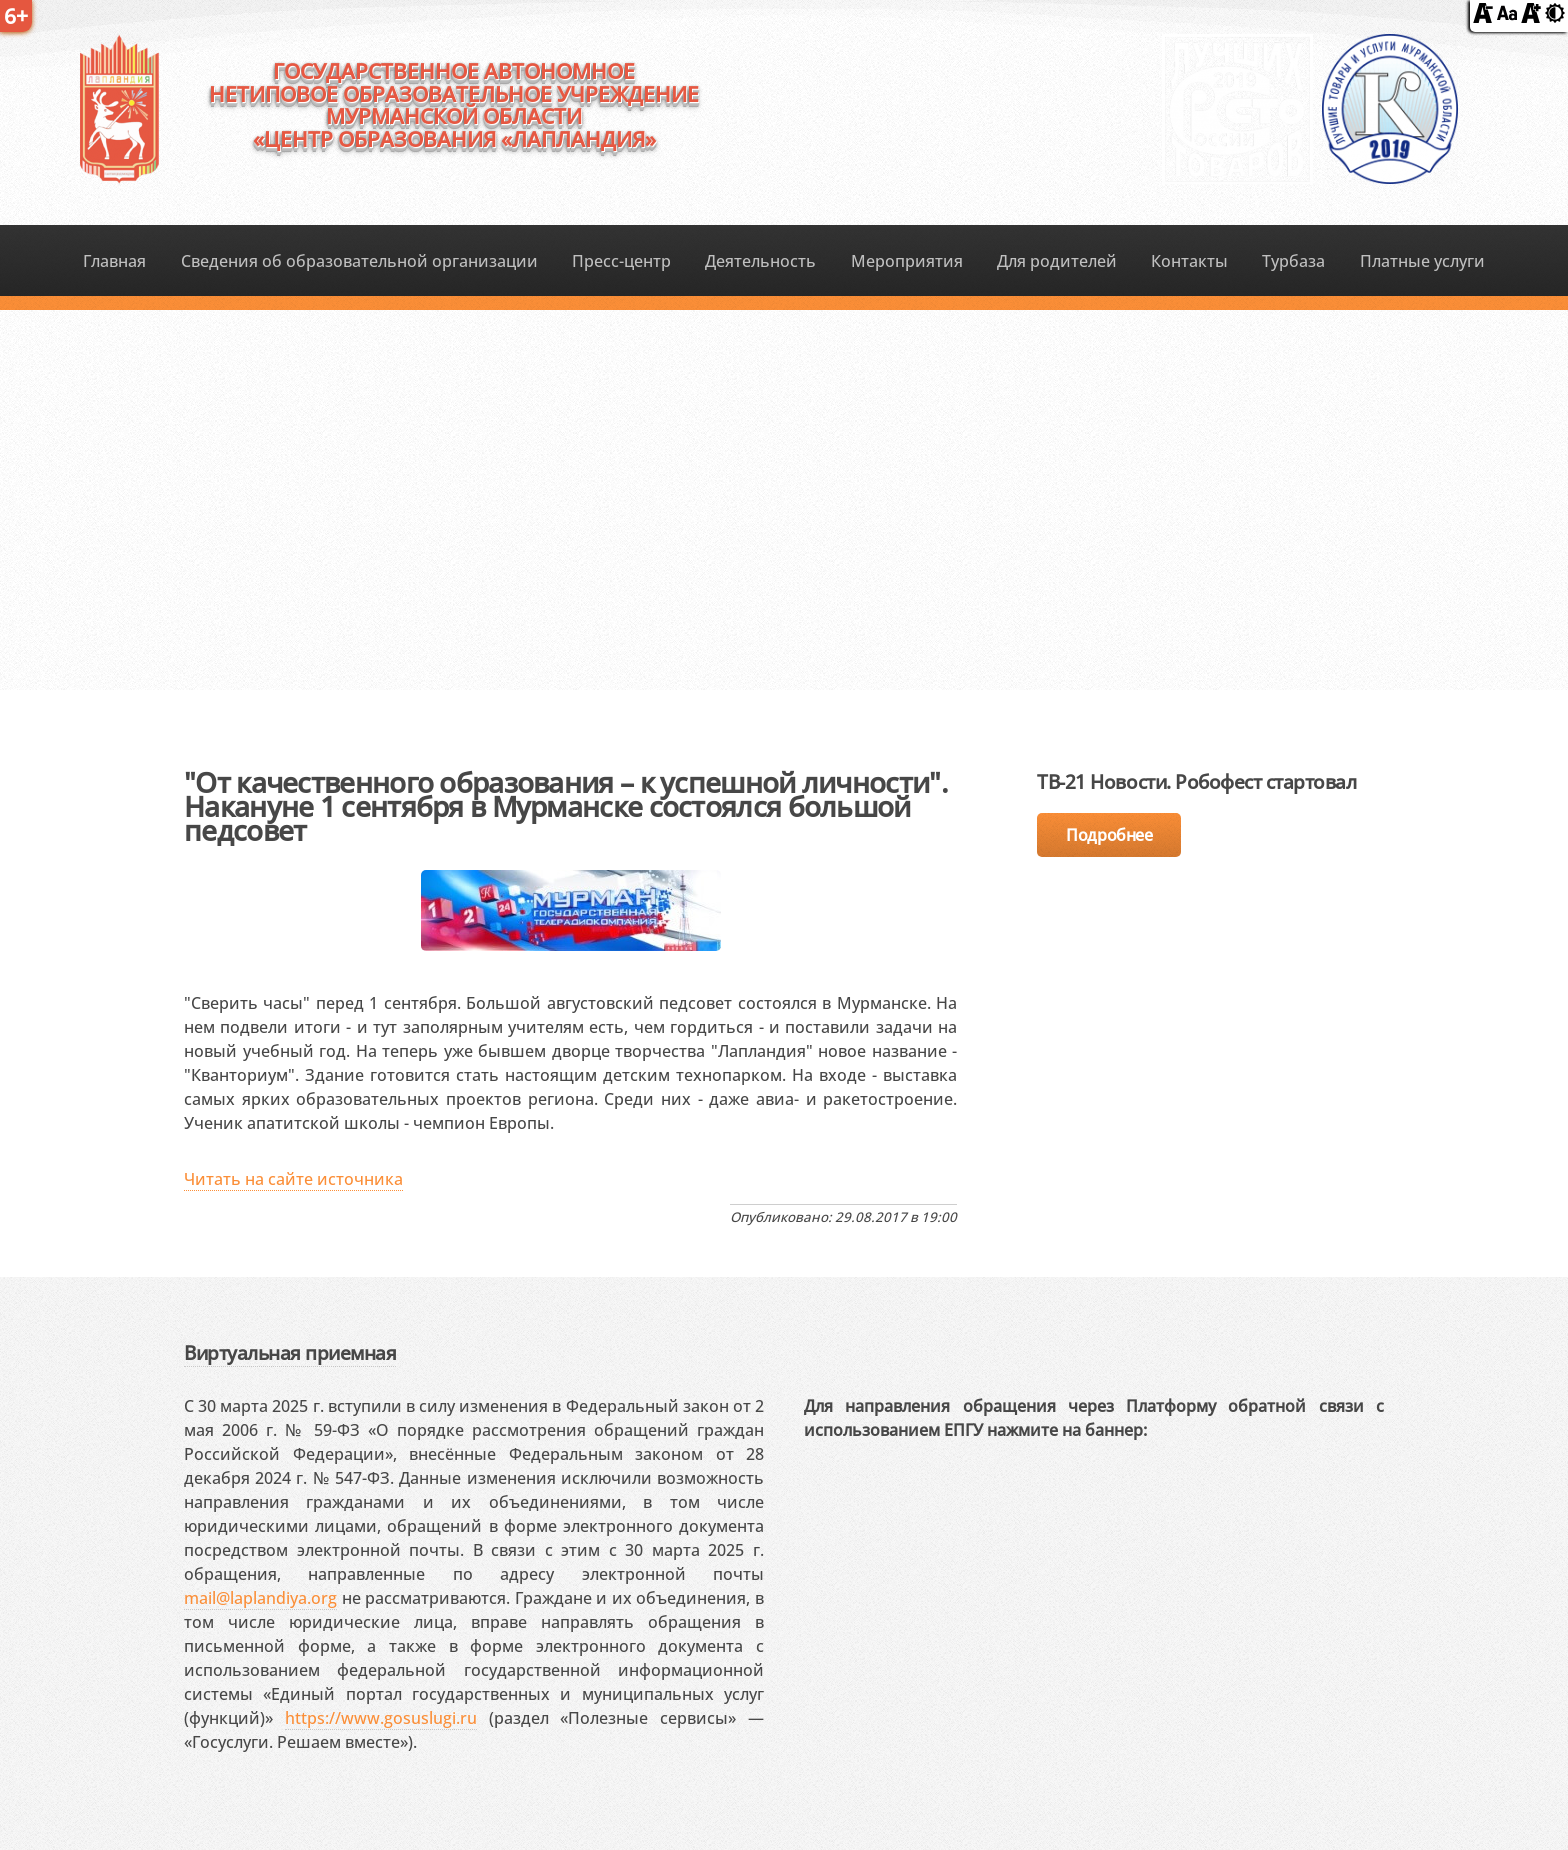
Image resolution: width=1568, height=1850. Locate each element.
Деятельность (760, 261)
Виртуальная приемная (290, 1352)
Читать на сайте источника (293, 1179)
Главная (114, 261)
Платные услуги (1422, 261)
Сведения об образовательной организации (359, 261)
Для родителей (1057, 261)
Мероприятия (907, 261)
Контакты (1189, 261)
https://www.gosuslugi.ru (381, 1718)
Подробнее (1109, 835)
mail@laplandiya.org (260, 1598)
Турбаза (1293, 261)
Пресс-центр (621, 261)
